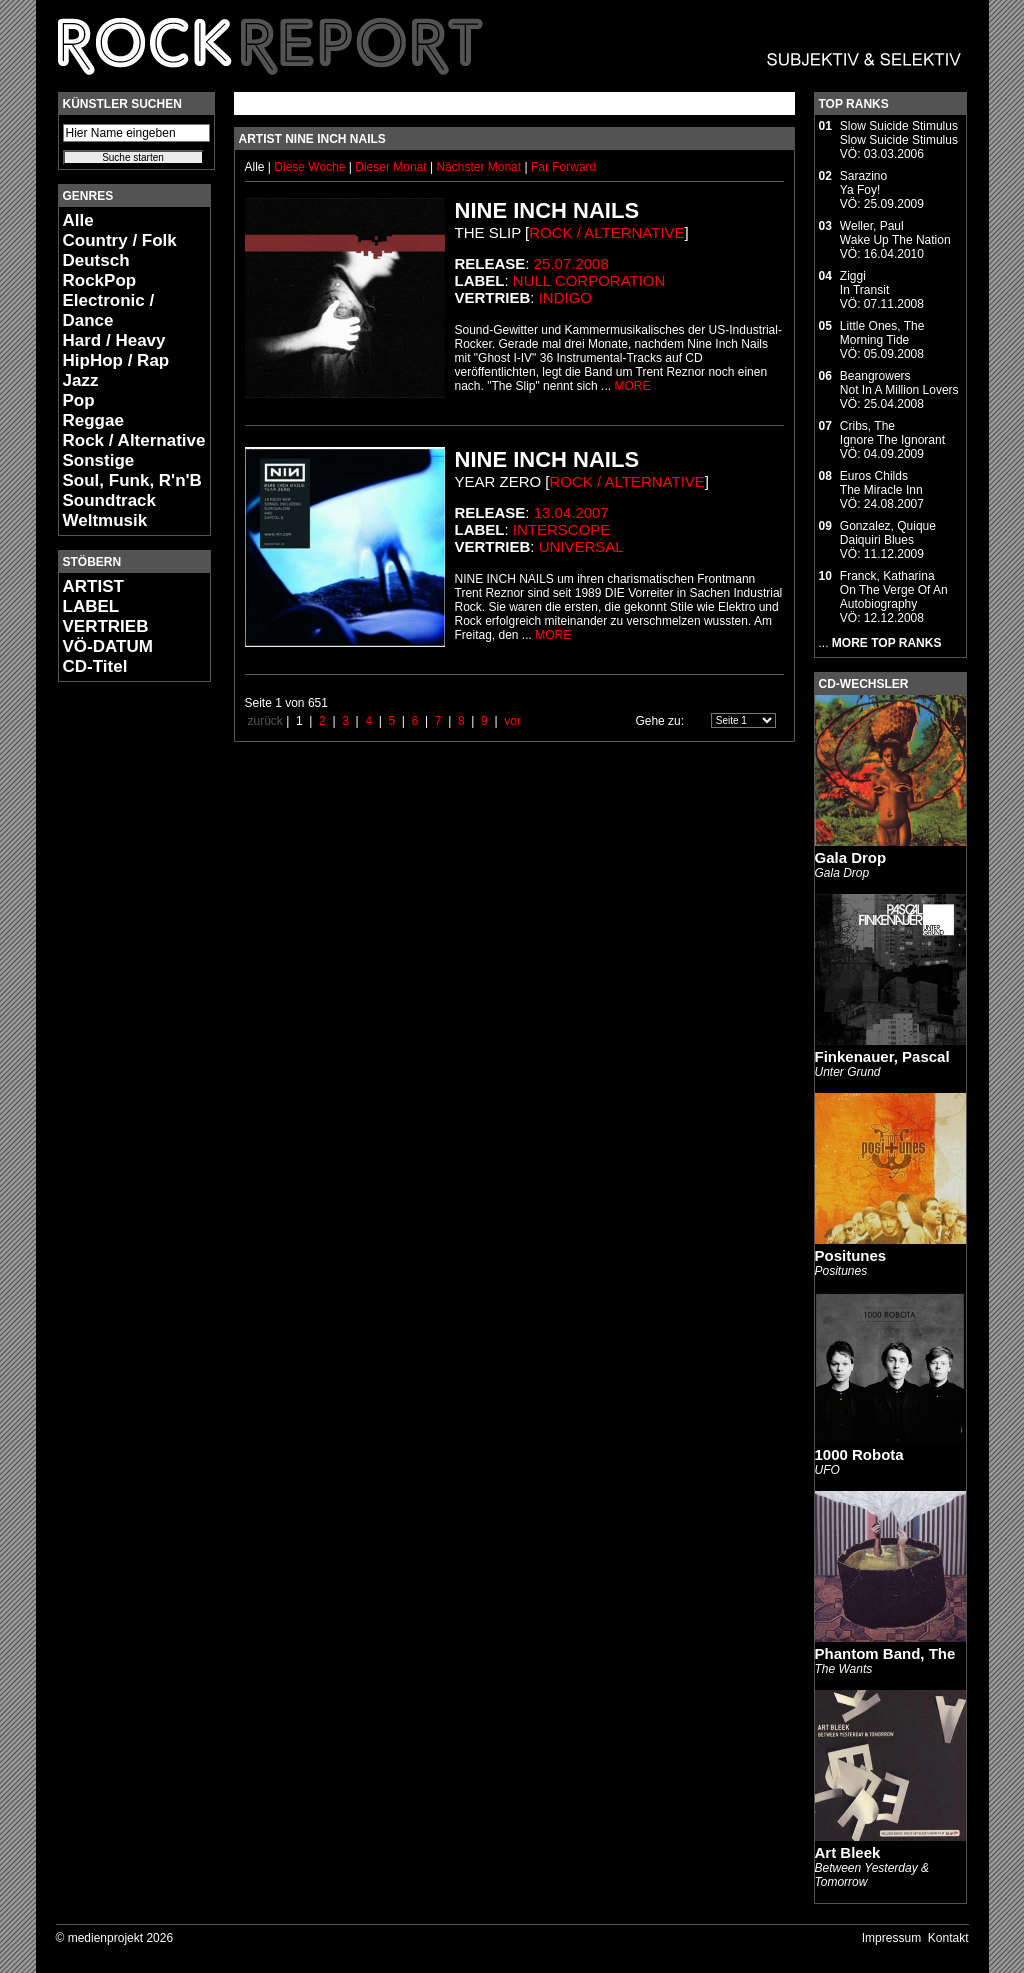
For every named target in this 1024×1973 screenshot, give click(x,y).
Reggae (93, 420)
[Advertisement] (118, 996)
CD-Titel (95, 666)
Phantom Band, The (885, 1653)
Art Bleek (848, 1852)
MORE (632, 386)
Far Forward (563, 167)
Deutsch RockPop (100, 270)
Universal (581, 546)
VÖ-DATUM (108, 646)
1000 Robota (859, 1454)
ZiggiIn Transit (864, 283)
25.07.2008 (571, 263)
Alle (78, 220)
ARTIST (93, 586)
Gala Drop (851, 857)
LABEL (91, 606)
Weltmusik (105, 520)
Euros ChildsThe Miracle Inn (881, 483)
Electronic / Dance (109, 310)
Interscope (562, 529)
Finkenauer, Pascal (882, 1056)
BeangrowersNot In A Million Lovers (899, 383)
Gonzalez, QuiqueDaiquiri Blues (888, 533)
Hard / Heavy (114, 340)
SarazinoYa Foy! (863, 183)
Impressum (891, 1938)
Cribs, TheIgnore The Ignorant (892, 433)
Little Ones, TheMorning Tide (882, 333)
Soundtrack (110, 500)
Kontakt (948, 1938)
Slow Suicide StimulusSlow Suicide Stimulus (899, 133)
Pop (79, 400)
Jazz (81, 380)
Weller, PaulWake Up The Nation (895, 233)
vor (512, 721)
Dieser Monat (392, 167)
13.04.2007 (571, 512)
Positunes (851, 1255)
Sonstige (99, 460)
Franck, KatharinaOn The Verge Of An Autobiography (894, 590)
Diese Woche (311, 167)
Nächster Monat (478, 167)
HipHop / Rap (116, 360)
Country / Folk (120, 240)
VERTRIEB (106, 626)
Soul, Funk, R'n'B (132, 480)
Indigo (565, 297)
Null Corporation (589, 280)
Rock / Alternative (134, 440)
